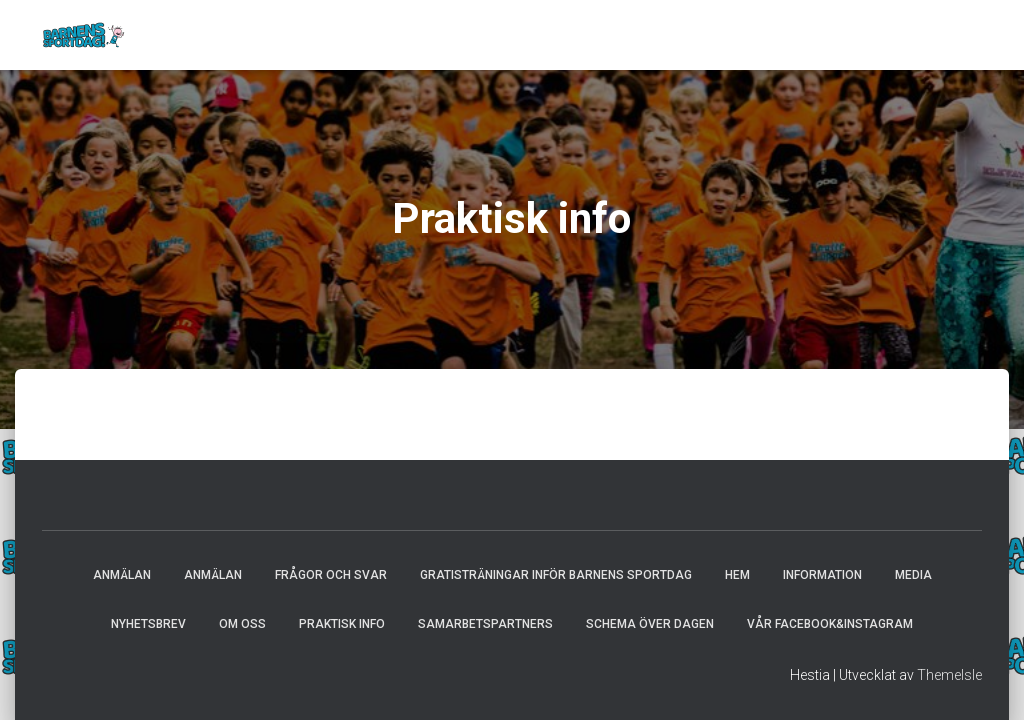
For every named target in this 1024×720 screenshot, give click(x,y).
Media (913, 575)
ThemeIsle (949, 675)
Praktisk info (342, 624)
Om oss (242, 624)
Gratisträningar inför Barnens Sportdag (556, 575)
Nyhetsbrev (148, 624)
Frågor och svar (331, 575)
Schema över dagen (650, 624)
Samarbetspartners (485, 624)
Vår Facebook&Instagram (830, 624)
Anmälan (122, 575)
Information (822, 575)
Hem (737, 575)
